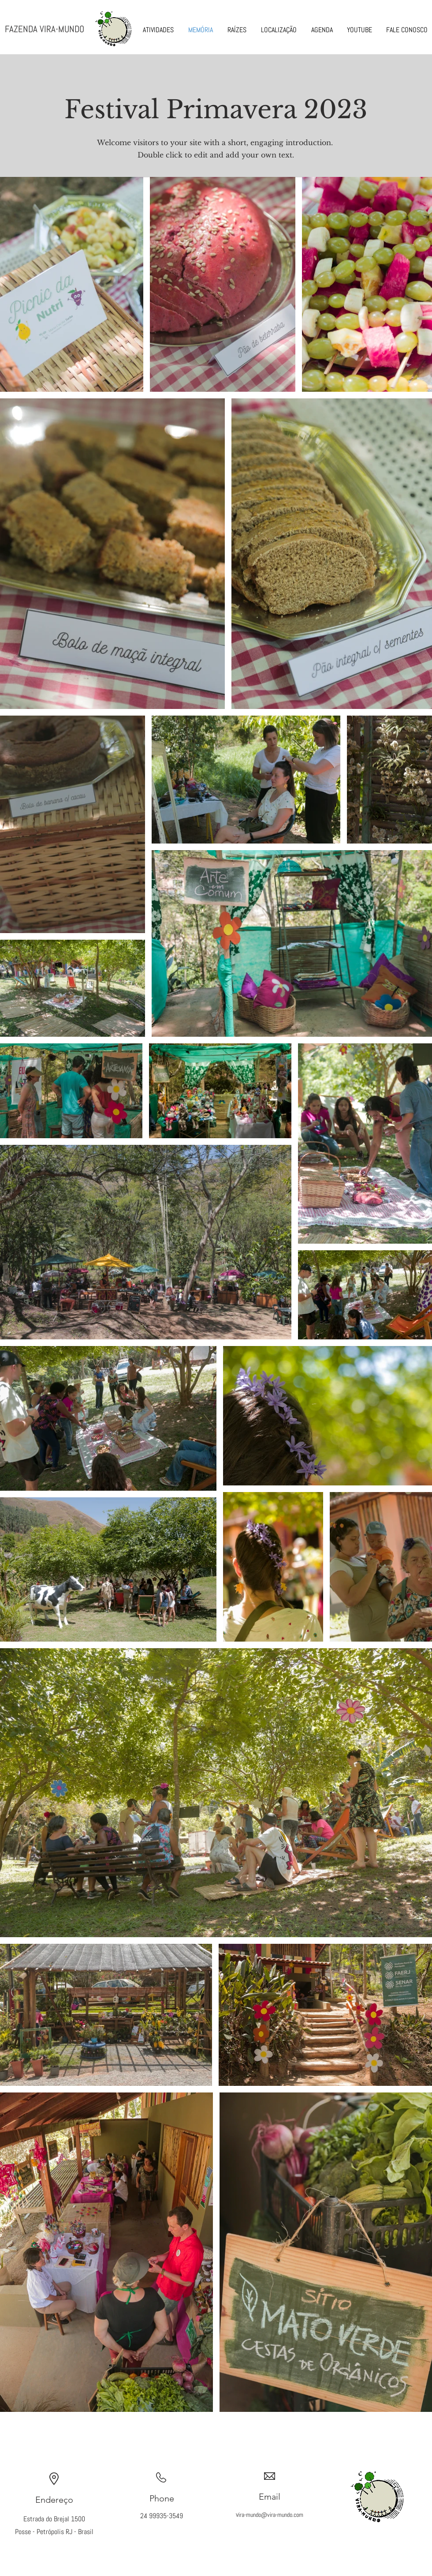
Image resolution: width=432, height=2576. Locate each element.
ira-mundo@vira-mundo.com (270, 2515)
